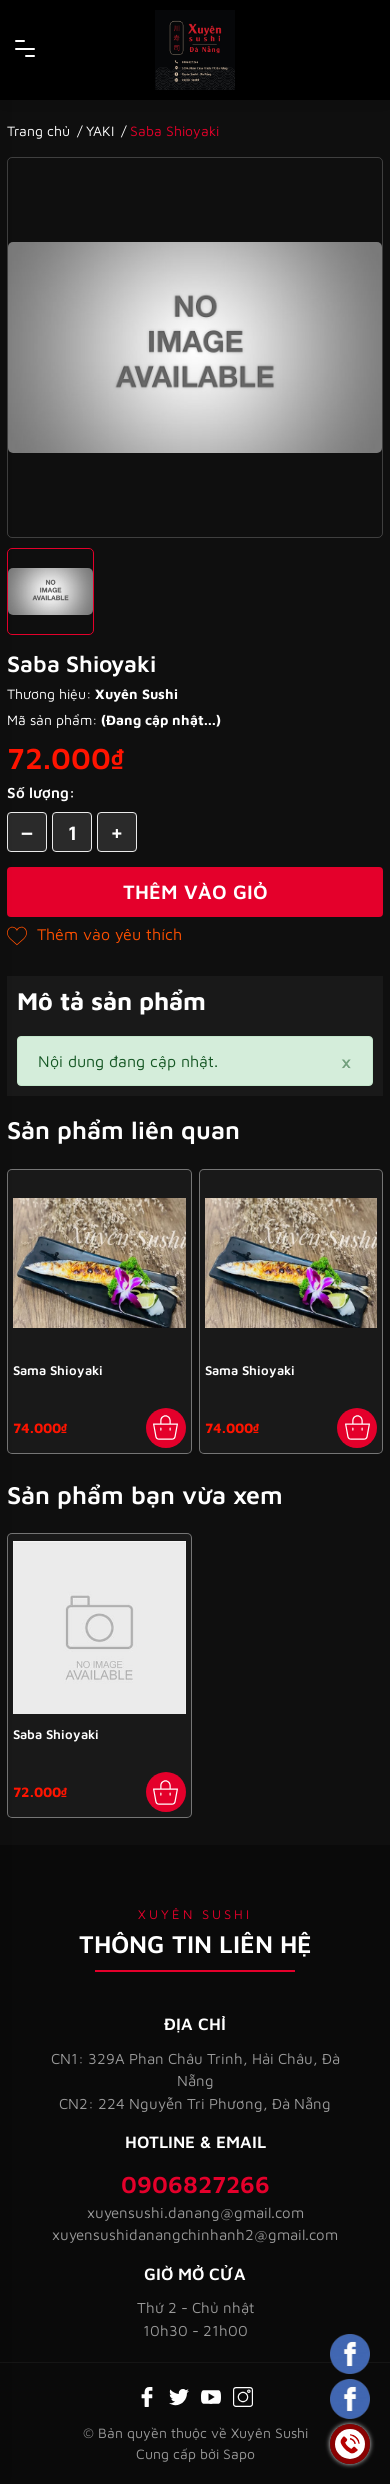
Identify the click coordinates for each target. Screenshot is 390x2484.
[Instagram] (243, 2395)
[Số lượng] (72, 832)
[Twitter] (179, 2395)
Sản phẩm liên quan (123, 1129)
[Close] (346, 1061)
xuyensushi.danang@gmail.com (195, 2212)
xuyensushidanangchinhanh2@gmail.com (195, 2234)
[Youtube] (211, 2395)
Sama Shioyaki (58, 1370)
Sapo (239, 2453)
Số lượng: (41, 792)
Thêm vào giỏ (195, 891)
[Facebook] (147, 2395)
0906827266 (195, 2184)
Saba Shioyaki (56, 1734)
